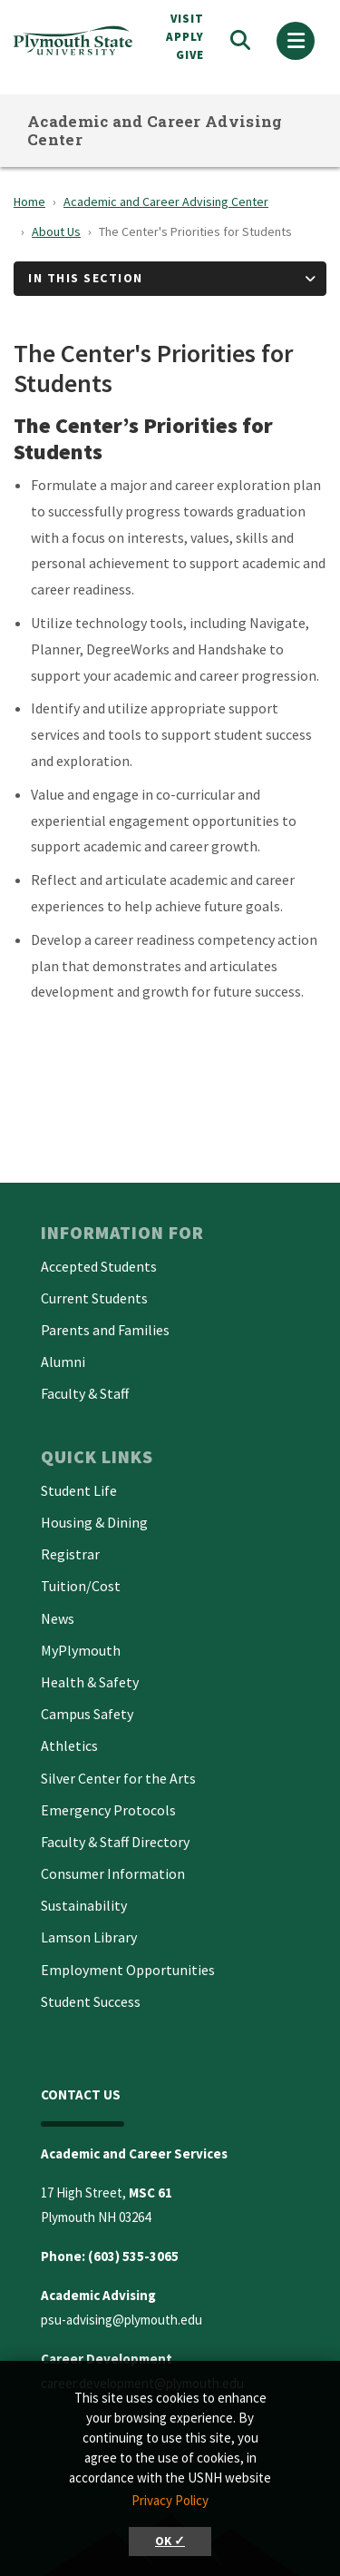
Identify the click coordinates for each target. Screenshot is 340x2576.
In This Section (85, 278)
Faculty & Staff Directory (115, 1842)
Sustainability (84, 1905)
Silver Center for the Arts (118, 1778)
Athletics (69, 1745)
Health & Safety (90, 1682)
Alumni (63, 1361)
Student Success (91, 2001)
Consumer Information (113, 1873)
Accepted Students (99, 1266)
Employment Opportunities (128, 1970)
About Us (56, 231)
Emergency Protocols (108, 1810)
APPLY (185, 36)
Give (190, 55)
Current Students (94, 1298)
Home (29, 201)
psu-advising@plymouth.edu (121, 2319)
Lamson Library (89, 1937)
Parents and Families (105, 1330)
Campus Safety (87, 1714)
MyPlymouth (81, 1650)
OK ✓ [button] (170, 2541)
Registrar (70, 1554)
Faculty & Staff (85, 1393)
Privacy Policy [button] (170, 2500)
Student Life (79, 1490)
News (57, 1618)
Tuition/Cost (81, 1586)
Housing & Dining (94, 1522)
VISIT (187, 18)
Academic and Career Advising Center (154, 130)
